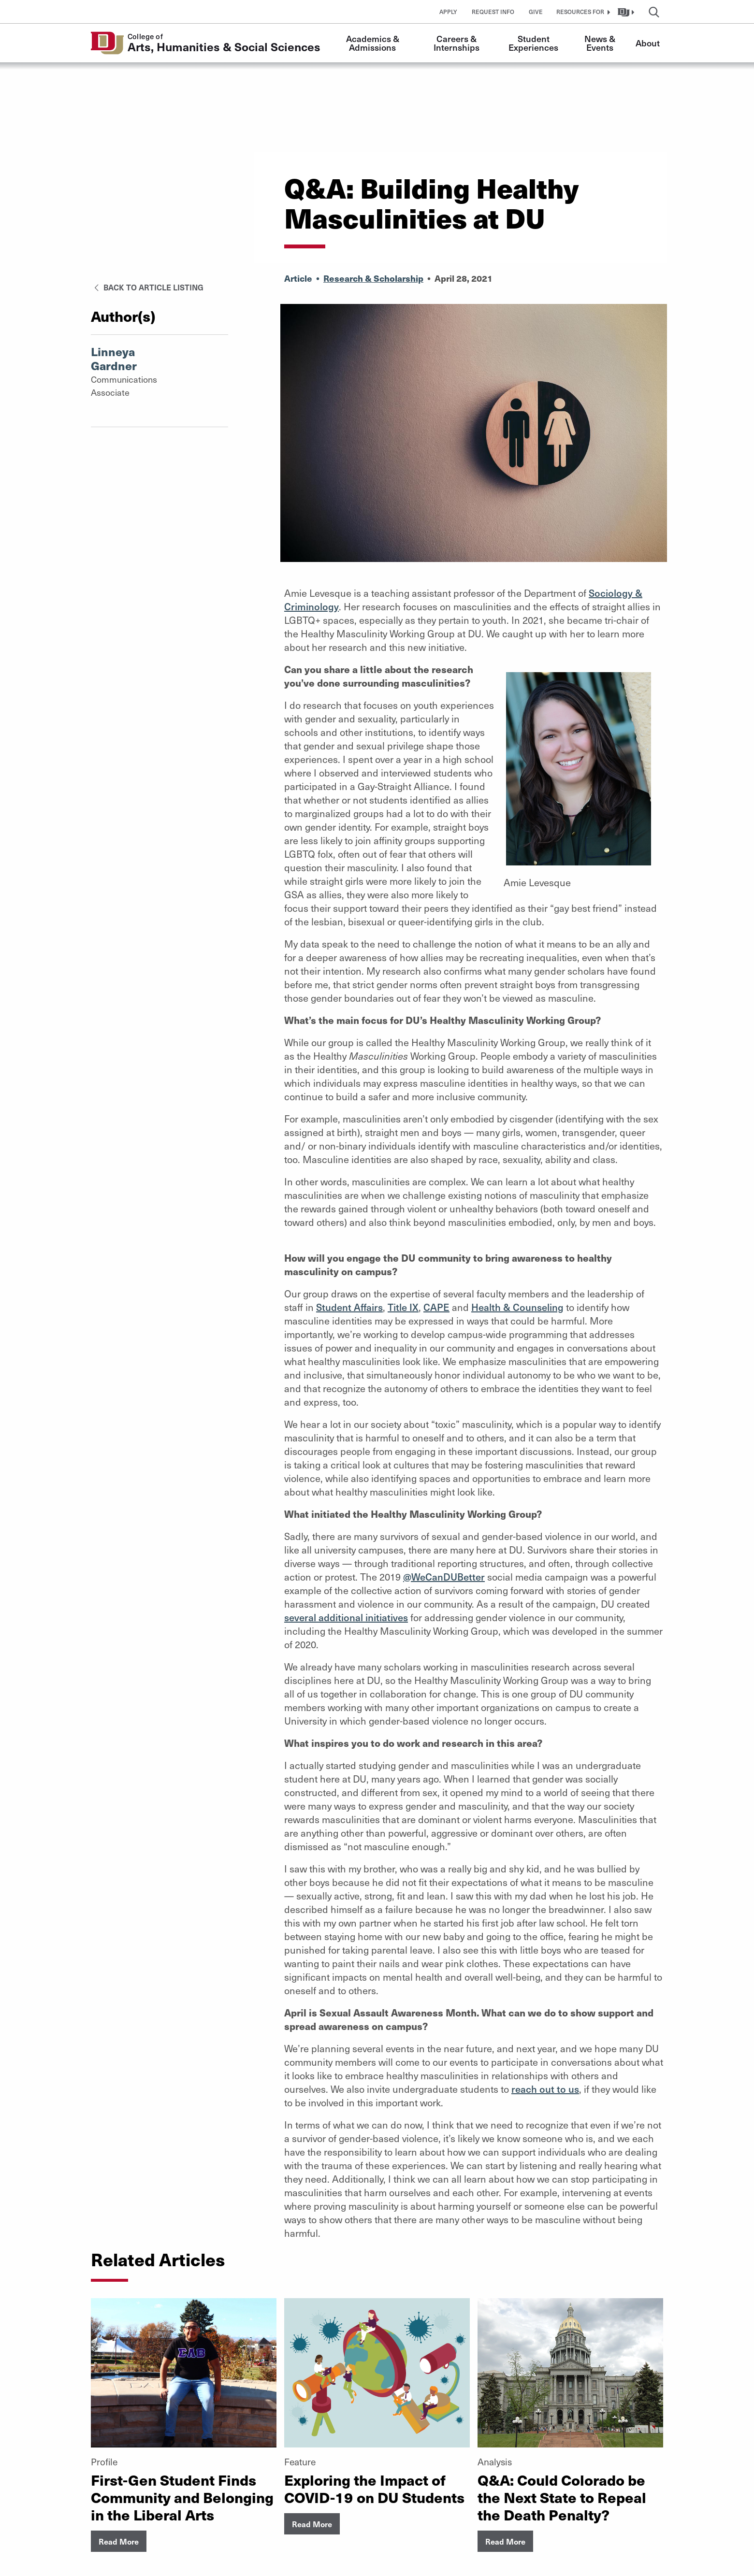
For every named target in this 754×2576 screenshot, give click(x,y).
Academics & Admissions (373, 42)
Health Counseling (517, 1307)
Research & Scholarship (373, 278)
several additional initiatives (346, 1617)
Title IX (403, 1307)
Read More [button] (119, 2541)
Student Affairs (349, 1307)
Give (536, 11)
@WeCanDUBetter (444, 1576)
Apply (448, 11)
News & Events (600, 42)
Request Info (493, 11)
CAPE (436, 1307)
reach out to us (545, 2089)
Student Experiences (533, 42)
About (648, 43)
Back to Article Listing (147, 287)
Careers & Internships (456, 42)
